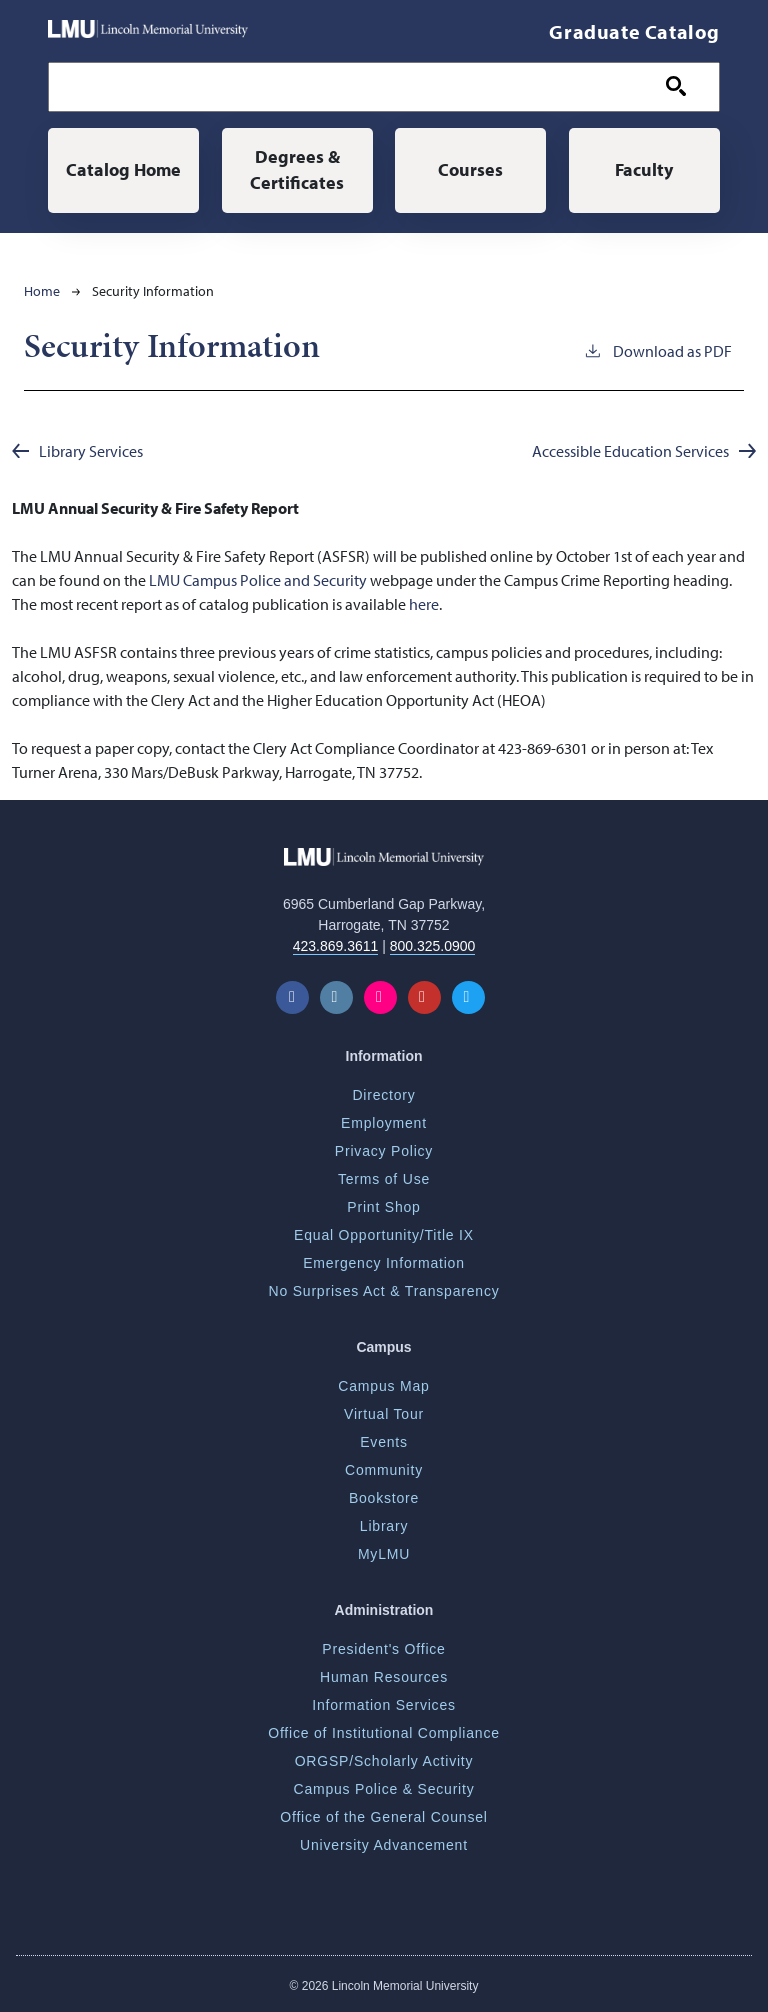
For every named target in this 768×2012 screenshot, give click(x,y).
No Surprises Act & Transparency (384, 1291)
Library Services (91, 451)
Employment (384, 1123)
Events (384, 1442)
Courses (470, 169)
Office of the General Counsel (383, 1817)
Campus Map (383, 1386)
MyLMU (384, 1554)
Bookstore (384, 1498)
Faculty (644, 169)
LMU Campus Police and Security (258, 580)
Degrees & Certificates (297, 169)
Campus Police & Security (383, 1789)
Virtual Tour (384, 1414)
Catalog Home (123, 169)
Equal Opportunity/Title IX (384, 1235)
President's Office (383, 1649)
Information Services (384, 1705)
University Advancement (384, 1845)
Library (384, 1526)
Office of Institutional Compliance (384, 1733)
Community (384, 1470)
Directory (383, 1095)
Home (42, 291)
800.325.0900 (433, 946)
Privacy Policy (384, 1151)
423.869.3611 (336, 946)
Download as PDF (657, 350)
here (424, 604)
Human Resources (384, 1677)
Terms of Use (384, 1179)
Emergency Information (384, 1263)
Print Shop (383, 1207)
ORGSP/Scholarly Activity (384, 1761)
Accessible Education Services (630, 451)
